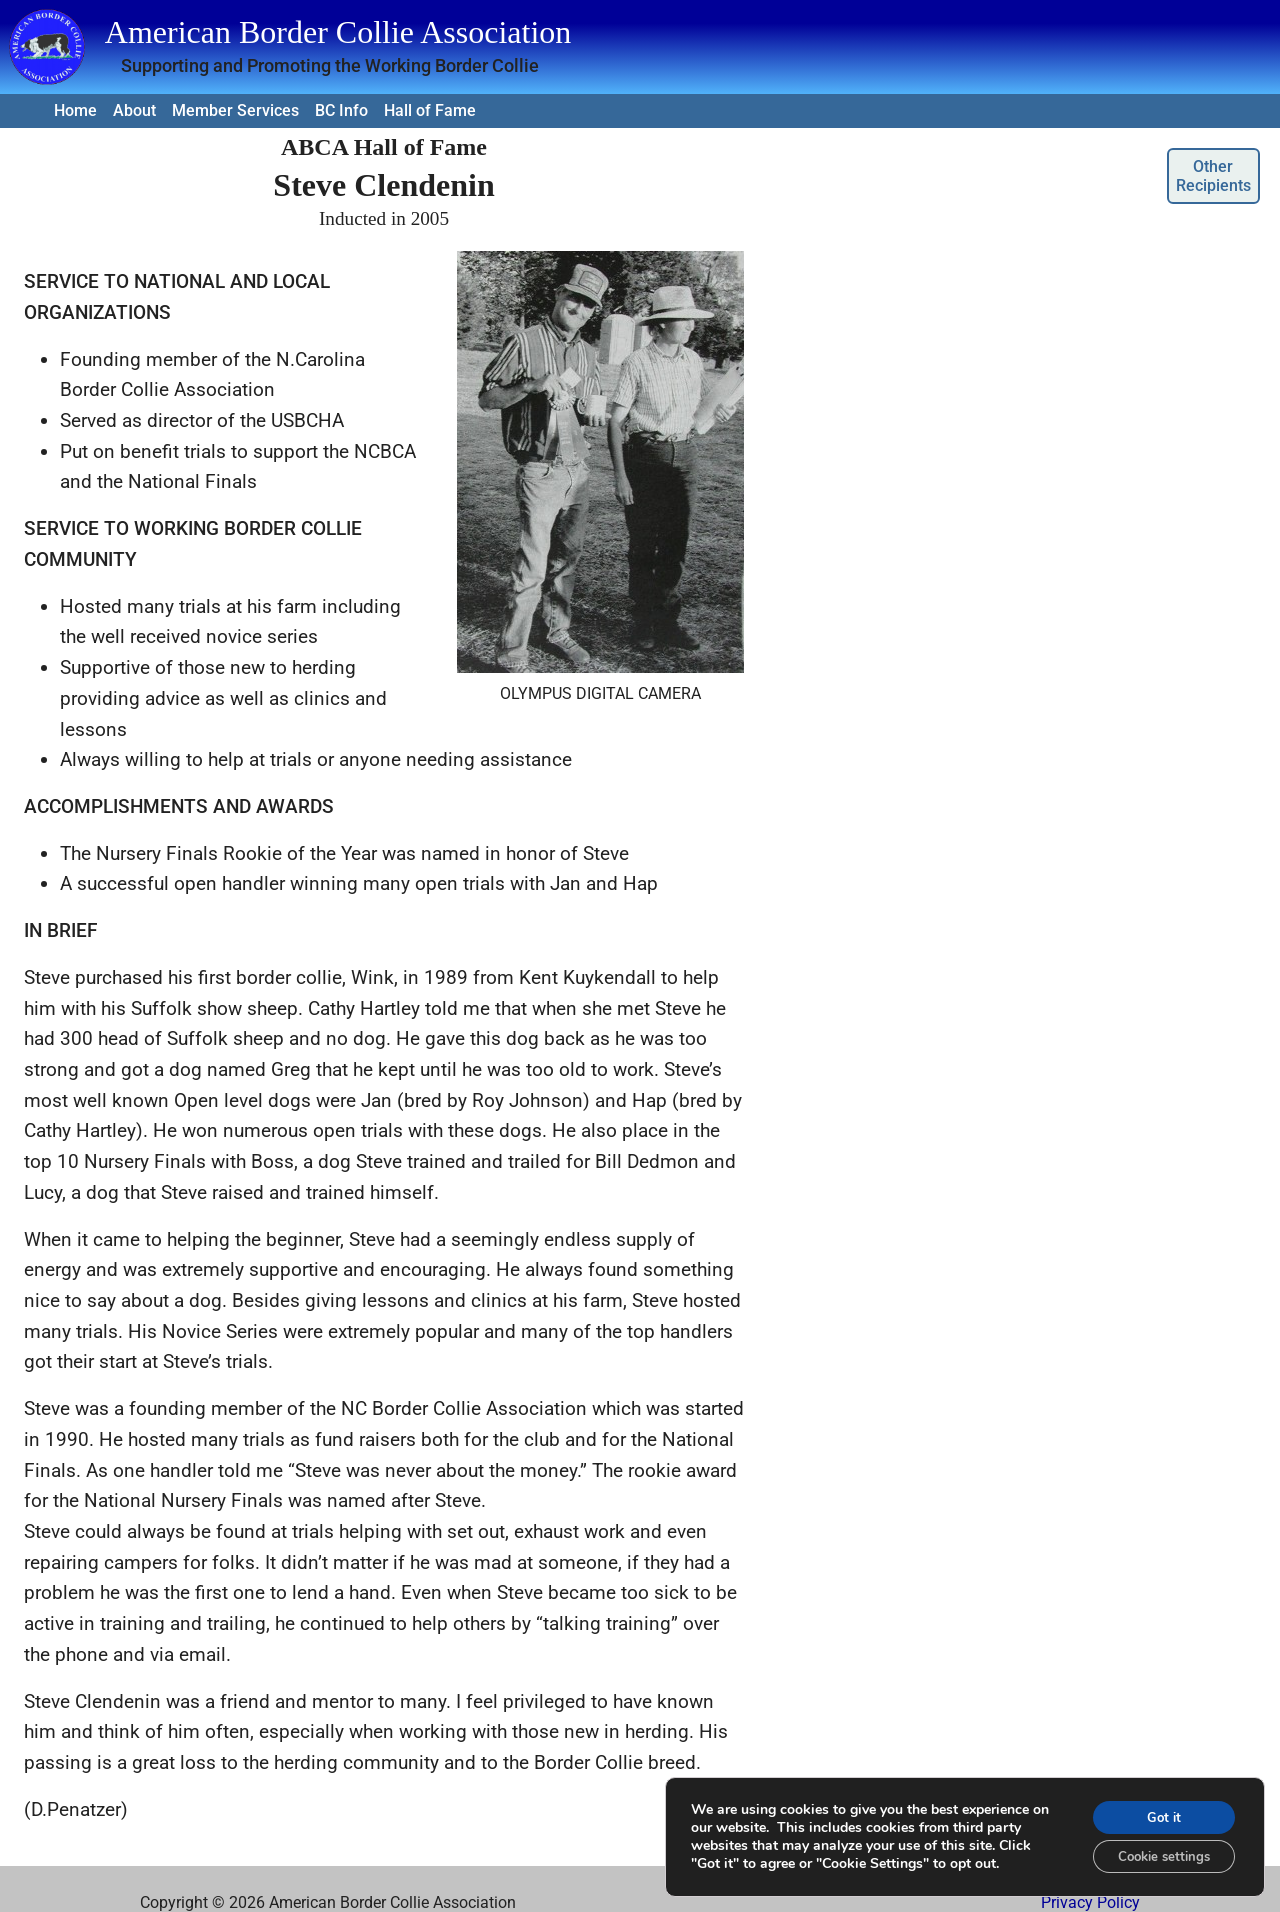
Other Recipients (1213, 176)
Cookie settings (1155, 1851)
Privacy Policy (1090, 1902)
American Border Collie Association (338, 32)
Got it (1156, 1809)
